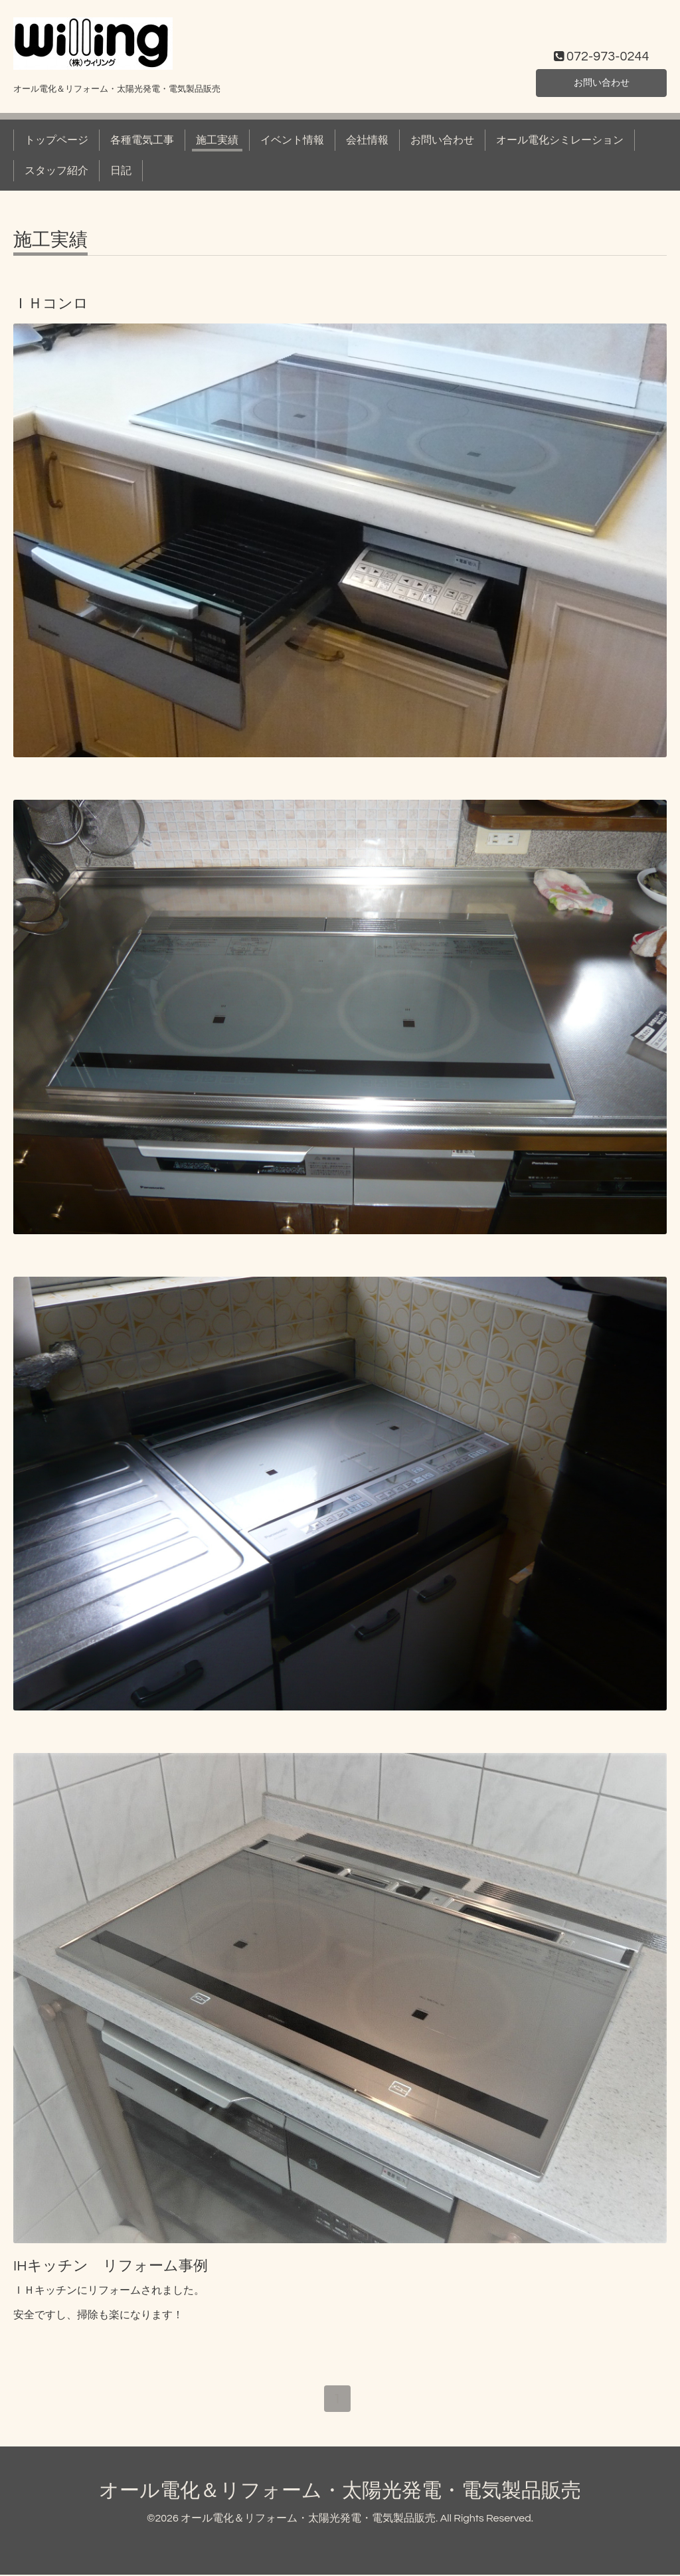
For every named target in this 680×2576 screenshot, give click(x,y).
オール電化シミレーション (560, 140)
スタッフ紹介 (56, 170)
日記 (120, 170)
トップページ (56, 140)
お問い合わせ (602, 81)
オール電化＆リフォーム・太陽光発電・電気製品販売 (340, 2492)
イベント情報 (292, 140)
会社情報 (367, 140)
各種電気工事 (142, 140)
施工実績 (217, 140)
